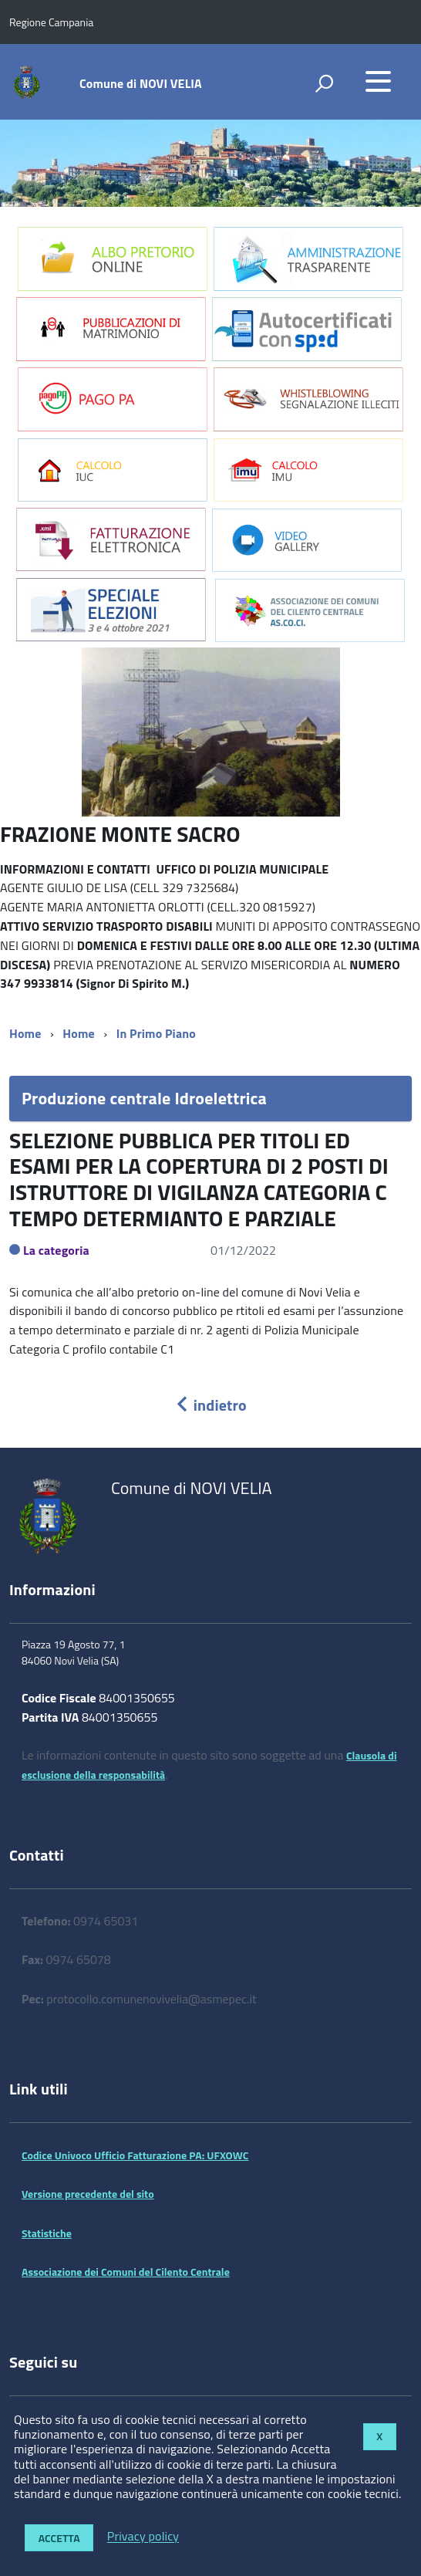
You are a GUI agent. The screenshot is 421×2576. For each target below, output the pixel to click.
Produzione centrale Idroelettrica (144, 1098)
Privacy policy (143, 2536)
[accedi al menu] (377, 81)
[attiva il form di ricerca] (324, 83)
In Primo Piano (156, 1033)
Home (25, 1033)
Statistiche (47, 2233)
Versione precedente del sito (88, 2194)
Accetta (59, 2538)
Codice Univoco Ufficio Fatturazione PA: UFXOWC (135, 2155)
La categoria (56, 1250)
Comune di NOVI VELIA (140, 83)
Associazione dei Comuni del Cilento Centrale (126, 2271)
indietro (210, 1405)
